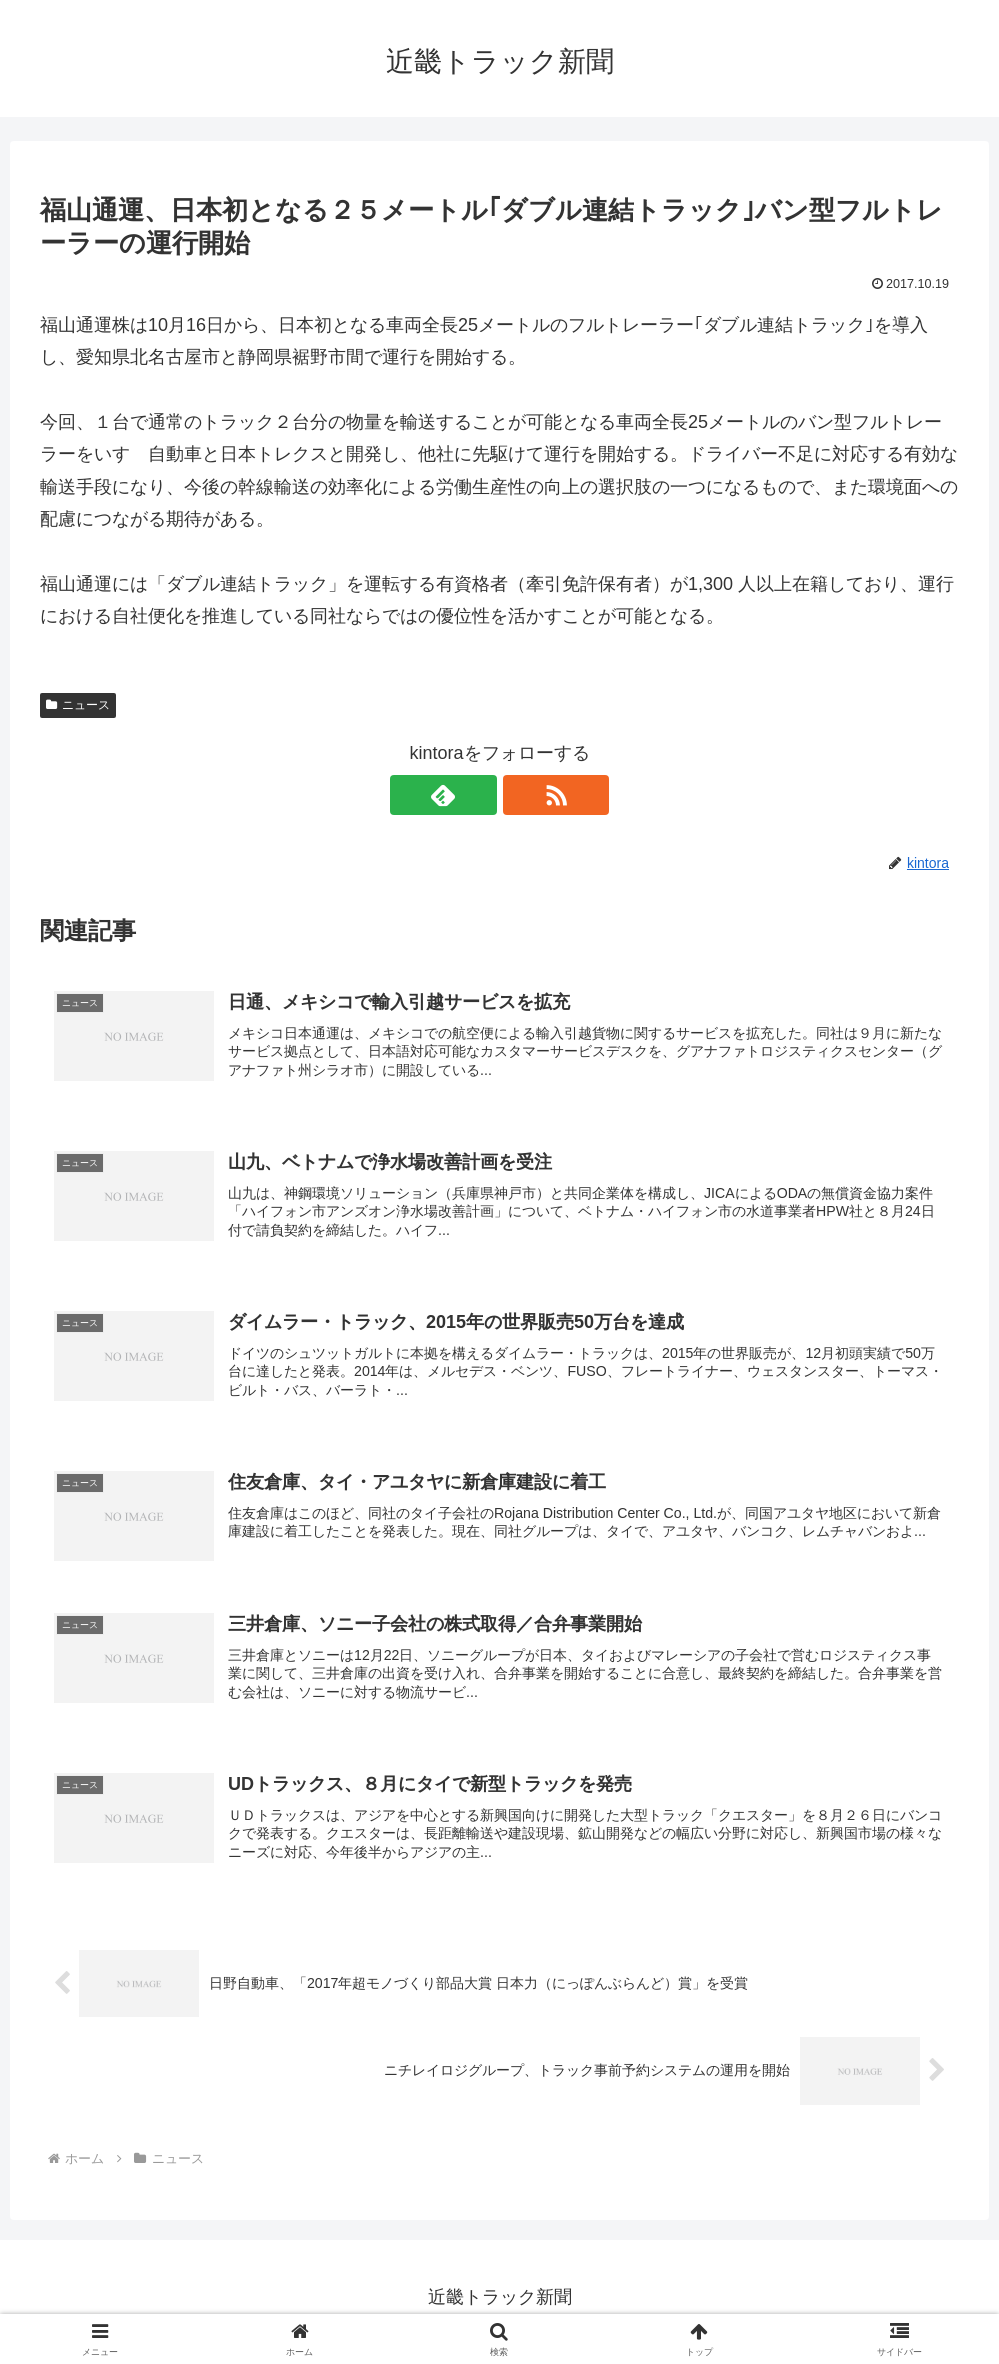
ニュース (78, 705)
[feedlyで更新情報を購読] (477, 795)
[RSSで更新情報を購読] (523, 795)
